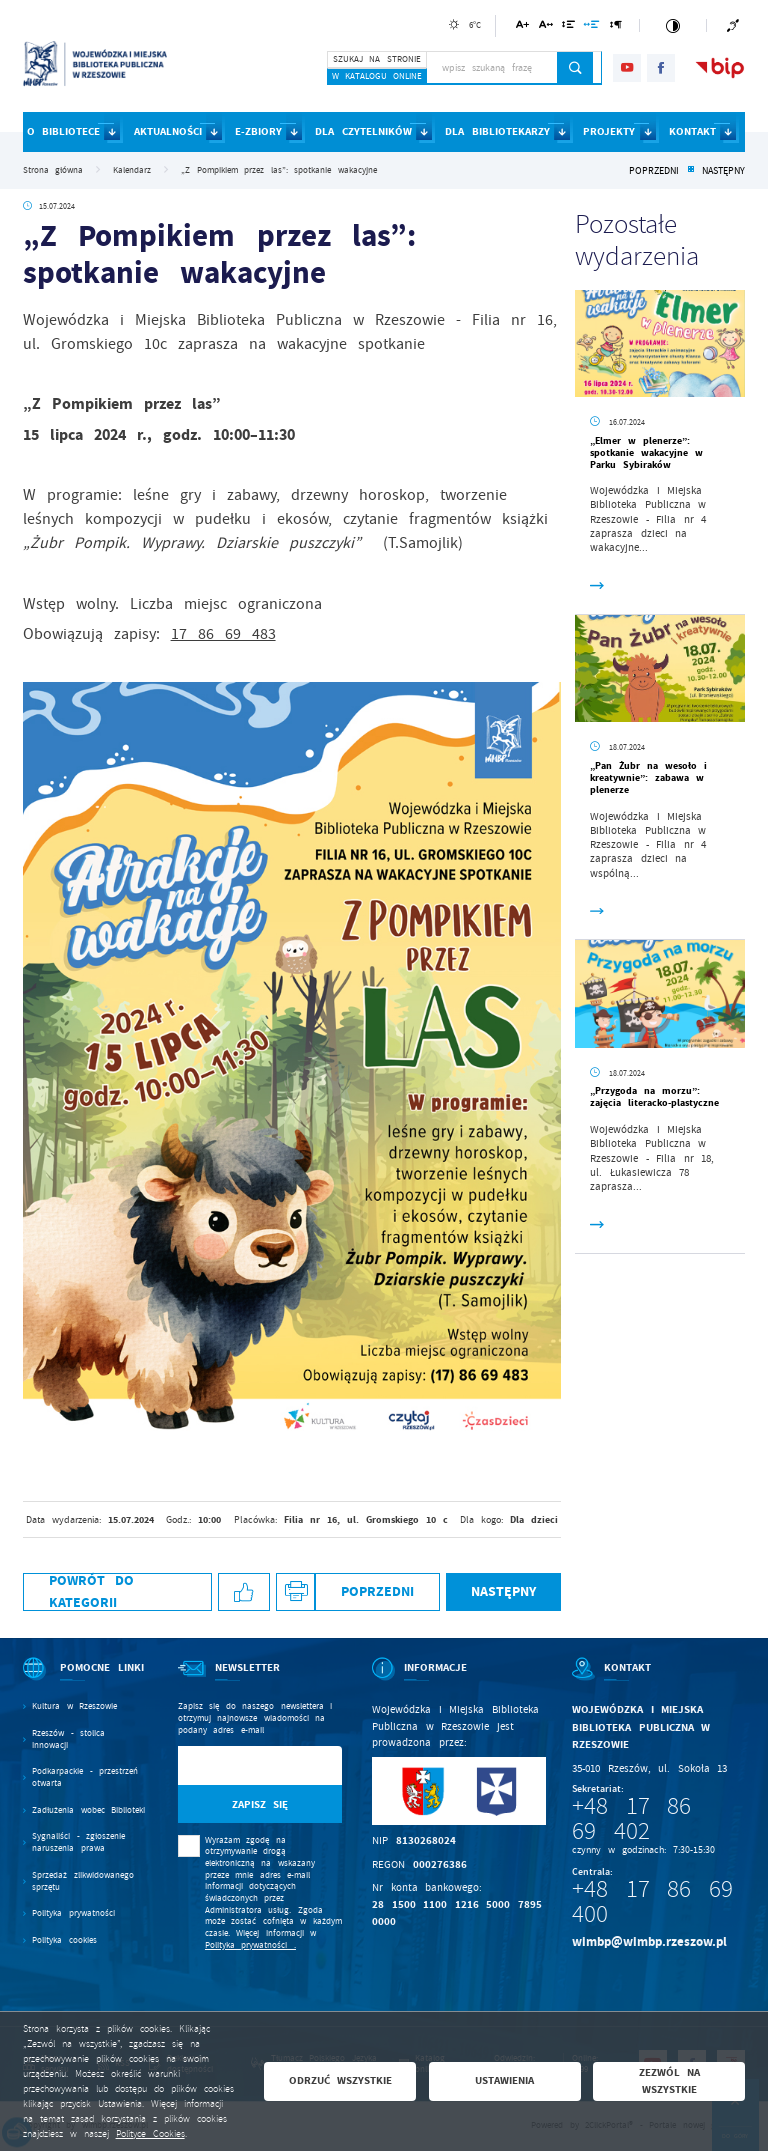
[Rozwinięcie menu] (85, 1681)
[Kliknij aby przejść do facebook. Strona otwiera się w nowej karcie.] (661, 68)
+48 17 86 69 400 (652, 1901)
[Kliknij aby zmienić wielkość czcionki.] (522, 27)
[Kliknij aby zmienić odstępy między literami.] (545, 27)
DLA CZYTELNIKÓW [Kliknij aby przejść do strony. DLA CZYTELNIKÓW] (363, 131)
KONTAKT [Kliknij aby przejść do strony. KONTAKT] (692, 131)
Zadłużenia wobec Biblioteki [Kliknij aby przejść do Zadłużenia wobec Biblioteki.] (88, 1810)
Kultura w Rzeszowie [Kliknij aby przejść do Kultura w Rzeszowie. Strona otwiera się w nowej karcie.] (74, 1706)
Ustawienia (504, 2080)
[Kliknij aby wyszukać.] (575, 68)
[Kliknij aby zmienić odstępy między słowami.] (592, 27)
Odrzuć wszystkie (341, 2080)
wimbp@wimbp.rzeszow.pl (649, 1941)
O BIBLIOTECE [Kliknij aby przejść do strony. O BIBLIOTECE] (64, 131)
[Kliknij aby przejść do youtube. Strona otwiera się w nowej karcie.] (627, 68)
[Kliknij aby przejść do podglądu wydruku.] (295, 1592)
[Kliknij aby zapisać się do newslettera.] (260, 1804)
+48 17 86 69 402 (631, 1818)
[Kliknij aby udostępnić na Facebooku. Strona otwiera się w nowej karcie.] (244, 1592)
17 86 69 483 (223, 634)
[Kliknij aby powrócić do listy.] (690, 171)
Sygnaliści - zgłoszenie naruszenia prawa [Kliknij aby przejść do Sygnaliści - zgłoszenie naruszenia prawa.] (78, 1842)
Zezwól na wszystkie (670, 2081)
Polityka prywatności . (250, 1945)
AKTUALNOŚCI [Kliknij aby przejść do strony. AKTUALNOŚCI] (168, 131)
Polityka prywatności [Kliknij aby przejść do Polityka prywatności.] (73, 1913)
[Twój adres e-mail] (236, 1765)
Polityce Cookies (150, 2134)
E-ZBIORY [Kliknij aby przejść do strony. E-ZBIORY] (258, 131)
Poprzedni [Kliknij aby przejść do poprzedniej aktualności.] (654, 171)
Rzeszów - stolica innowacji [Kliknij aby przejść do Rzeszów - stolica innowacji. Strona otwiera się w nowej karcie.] (68, 1739)
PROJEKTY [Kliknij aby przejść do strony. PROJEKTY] (609, 131)
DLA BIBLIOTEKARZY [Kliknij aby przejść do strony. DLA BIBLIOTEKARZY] (497, 131)
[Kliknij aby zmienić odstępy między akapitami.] (616, 27)
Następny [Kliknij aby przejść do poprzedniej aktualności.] (723, 171)
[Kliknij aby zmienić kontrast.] (672, 25)
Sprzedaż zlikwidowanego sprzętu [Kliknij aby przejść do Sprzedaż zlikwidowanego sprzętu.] (83, 1881)
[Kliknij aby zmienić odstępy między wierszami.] (568, 27)
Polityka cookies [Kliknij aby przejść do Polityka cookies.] (64, 1940)
